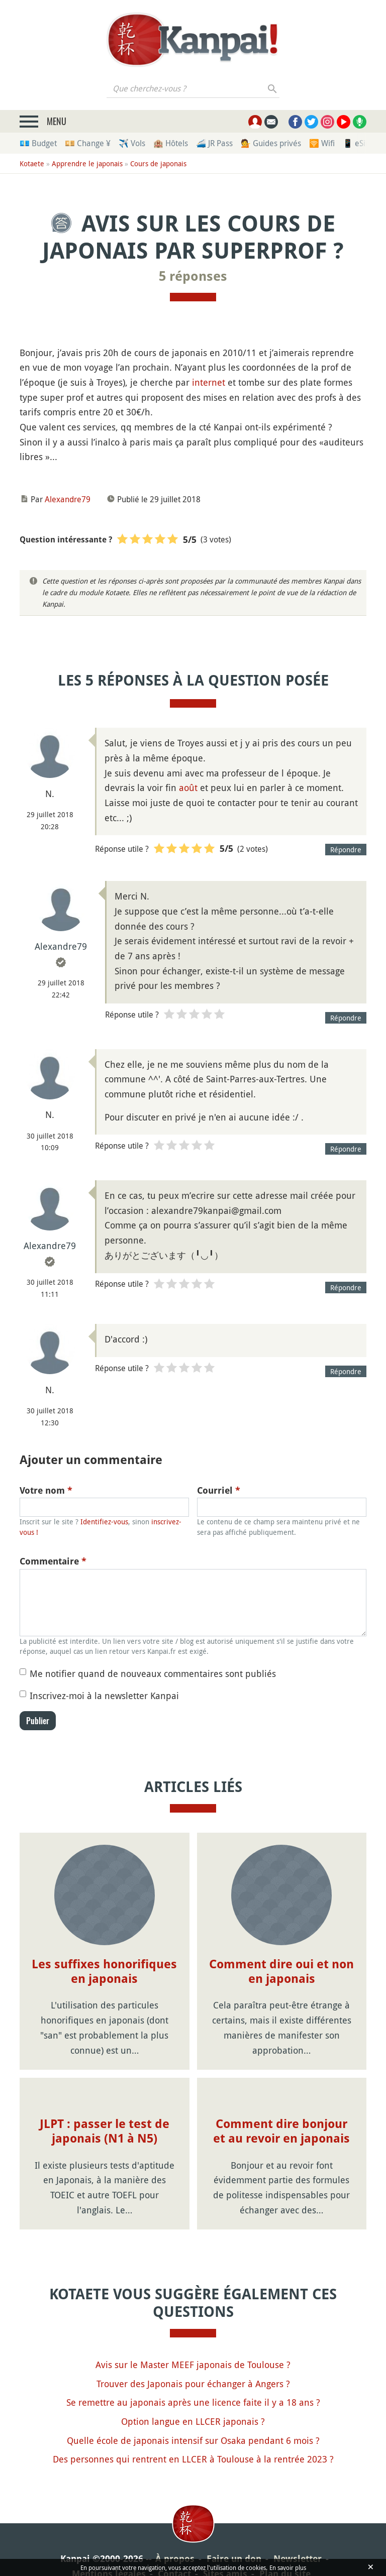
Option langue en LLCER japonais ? (193, 2421)
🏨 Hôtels (170, 143)
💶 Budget (38, 143)
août (188, 787)
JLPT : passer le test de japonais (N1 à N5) (104, 2131)
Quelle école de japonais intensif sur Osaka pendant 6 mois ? (193, 2440)
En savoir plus (287, 2567)
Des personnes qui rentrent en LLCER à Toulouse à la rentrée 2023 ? (193, 2459)
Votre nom (46, 1490)
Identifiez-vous (104, 1521)
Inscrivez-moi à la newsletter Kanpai (104, 1696)
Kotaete (32, 163)
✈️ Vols (132, 143)
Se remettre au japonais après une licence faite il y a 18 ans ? (193, 2402)
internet (208, 382)
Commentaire (53, 1561)
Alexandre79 (67, 499)
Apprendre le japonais (87, 163)
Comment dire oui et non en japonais (281, 1971)
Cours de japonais (158, 163)
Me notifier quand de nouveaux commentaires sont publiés (153, 1673)
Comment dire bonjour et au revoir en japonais (281, 2131)
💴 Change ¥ (88, 143)
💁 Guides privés (271, 143)
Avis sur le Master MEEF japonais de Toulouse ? (193, 2365)
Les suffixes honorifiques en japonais (104, 1971)
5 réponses (193, 276)
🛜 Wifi (322, 143)
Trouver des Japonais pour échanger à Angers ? (193, 2384)
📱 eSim (357, 143)
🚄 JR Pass (214, 143)
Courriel (218, 1490)
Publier (37, 1721)
